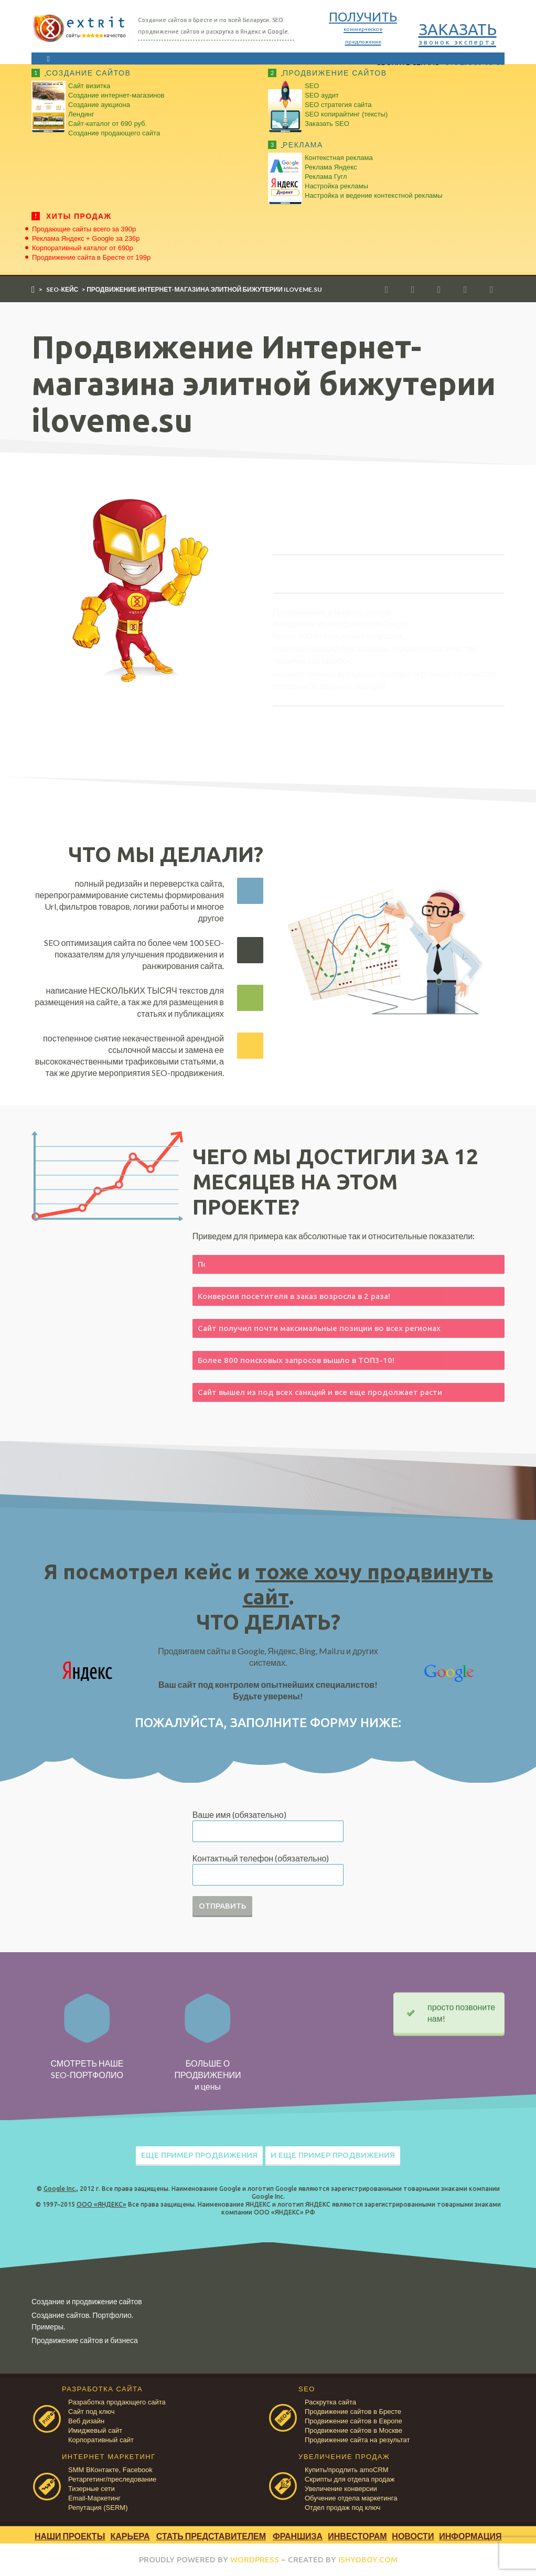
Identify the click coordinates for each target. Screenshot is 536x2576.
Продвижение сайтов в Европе (353, 2421)
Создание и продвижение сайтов (86, 2301)
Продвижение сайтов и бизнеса (84, 2340)
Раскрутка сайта (330, 2402)
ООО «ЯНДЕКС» (101, 2204)
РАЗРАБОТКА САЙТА (102, 2389)
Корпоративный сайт (101, 2440)
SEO (312, 86)
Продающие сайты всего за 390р (84, 229)
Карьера (129, 2536)
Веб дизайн (86, 2421)
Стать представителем (211, 2536)
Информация (470, 2536)
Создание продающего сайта (114, 133)
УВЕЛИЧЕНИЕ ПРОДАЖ (344, 2457)
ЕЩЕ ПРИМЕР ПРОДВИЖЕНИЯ (199, 2155)
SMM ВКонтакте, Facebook (110, 2470)
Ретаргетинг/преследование (112, 2479)
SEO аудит (322, 95)
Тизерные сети (91, 2489)
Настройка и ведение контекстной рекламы (374, 195)
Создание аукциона (99, 105)
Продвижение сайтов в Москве (353, 2430)
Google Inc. (60, 2188)
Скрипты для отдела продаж (349, 2479)
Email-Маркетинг (94, 2498)
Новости (413, 2536)
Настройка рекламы (336, 186)
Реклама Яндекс (331, 167)
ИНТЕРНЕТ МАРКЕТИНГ (109, 2457)
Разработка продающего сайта (117, 2402)
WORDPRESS (254, 2559)
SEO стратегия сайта (338, 105)
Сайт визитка (89, 86)
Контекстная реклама (339, 158)
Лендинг (81, 114)
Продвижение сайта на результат (357, 2440)
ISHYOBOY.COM (368, 2559)
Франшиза (298, 2536)
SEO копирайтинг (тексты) (346, 114)
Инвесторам (357, 2536)
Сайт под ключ (91, 2411)
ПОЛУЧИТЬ (363, 27)
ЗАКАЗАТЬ (458, 33)
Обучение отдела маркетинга (351, 2498)
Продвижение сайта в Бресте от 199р (91, 257)
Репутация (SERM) (97, 2507)
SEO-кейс (62, 289)
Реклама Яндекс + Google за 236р (86, 238)
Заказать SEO (327, 123)
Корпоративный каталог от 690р (82, 248)
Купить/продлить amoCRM (347, 2470)
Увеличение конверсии (341, 2489)
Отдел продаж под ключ (342, 2507)
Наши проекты (70, 2536)
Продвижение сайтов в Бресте (353, 2411)
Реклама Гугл (326, 176)
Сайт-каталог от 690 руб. (107, 123)
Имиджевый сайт (95, 2430)
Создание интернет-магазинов (116, 95)
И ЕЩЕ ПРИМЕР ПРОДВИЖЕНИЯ (333, 2155)
